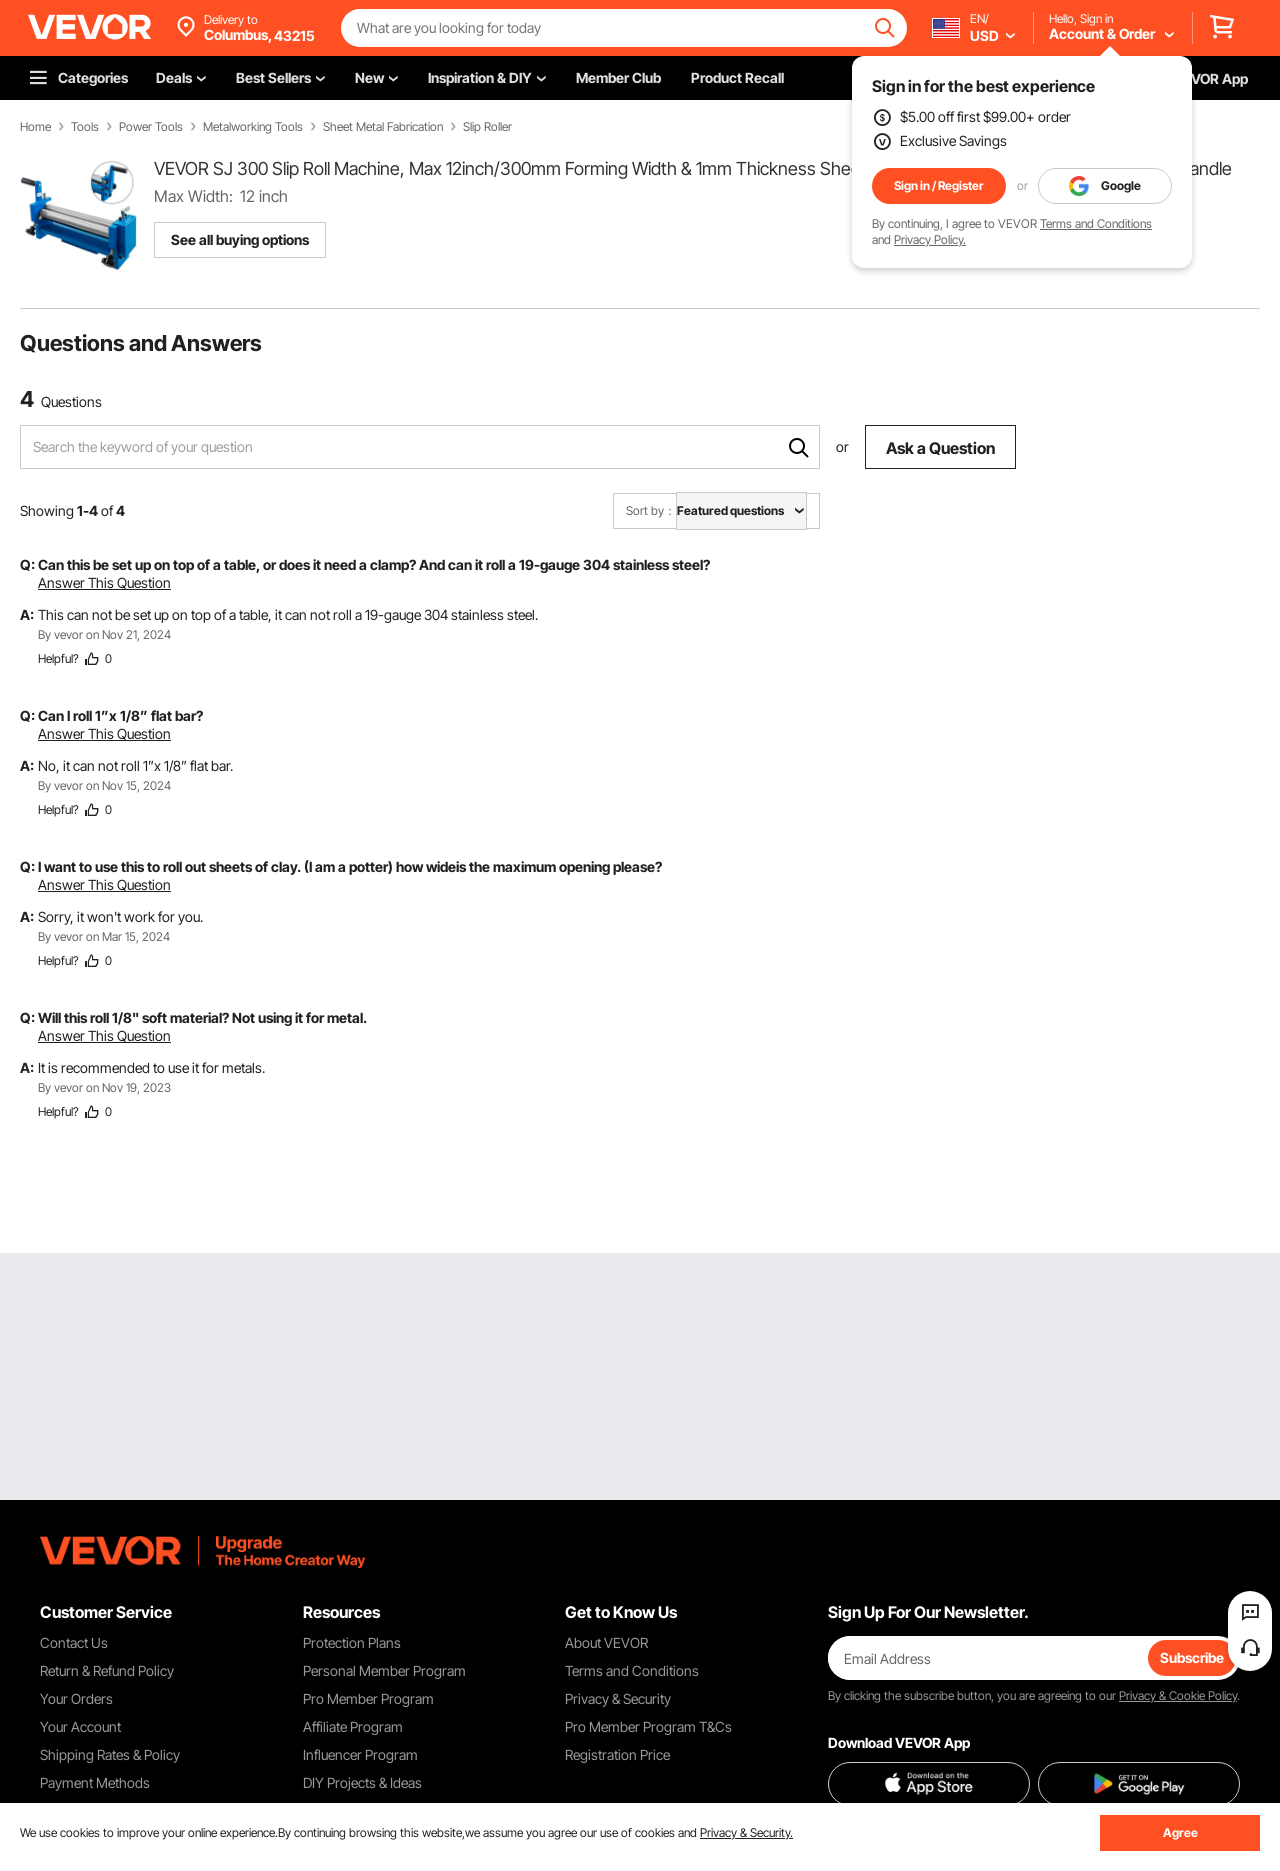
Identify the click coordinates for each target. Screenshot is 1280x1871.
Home (35, 127)
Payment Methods (95, 1782)
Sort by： (651, 510)
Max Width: (193, 196)
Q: (27, 564)
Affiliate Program (353, 1726)
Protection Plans (352, 1642)
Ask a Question (940, 448)
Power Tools (151, 127)
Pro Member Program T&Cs (648, 1726)
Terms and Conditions (1096, 223)
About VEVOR (606, 1642)
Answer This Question (104, 582)
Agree (1180, 1832)
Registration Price (617, 1754)
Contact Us (74, 1642)
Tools (85, 127)
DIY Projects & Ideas (362, 1782)
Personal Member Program (384, 1670)
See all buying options (240, 239)
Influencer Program (360, 1754)
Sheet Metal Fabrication (383, 127)
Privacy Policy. (930, 239)
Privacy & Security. (746, 1832)
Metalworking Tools (253, 127)
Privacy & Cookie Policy (1178, 1695)
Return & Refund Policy (107, 1670)
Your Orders (76, 1698)
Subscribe (1192, 1657)
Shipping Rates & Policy (110, 1754)
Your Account (80, 1726)
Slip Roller (487, 127)
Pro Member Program (368, 1698)
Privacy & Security (618, 1698)
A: (27, 614)
